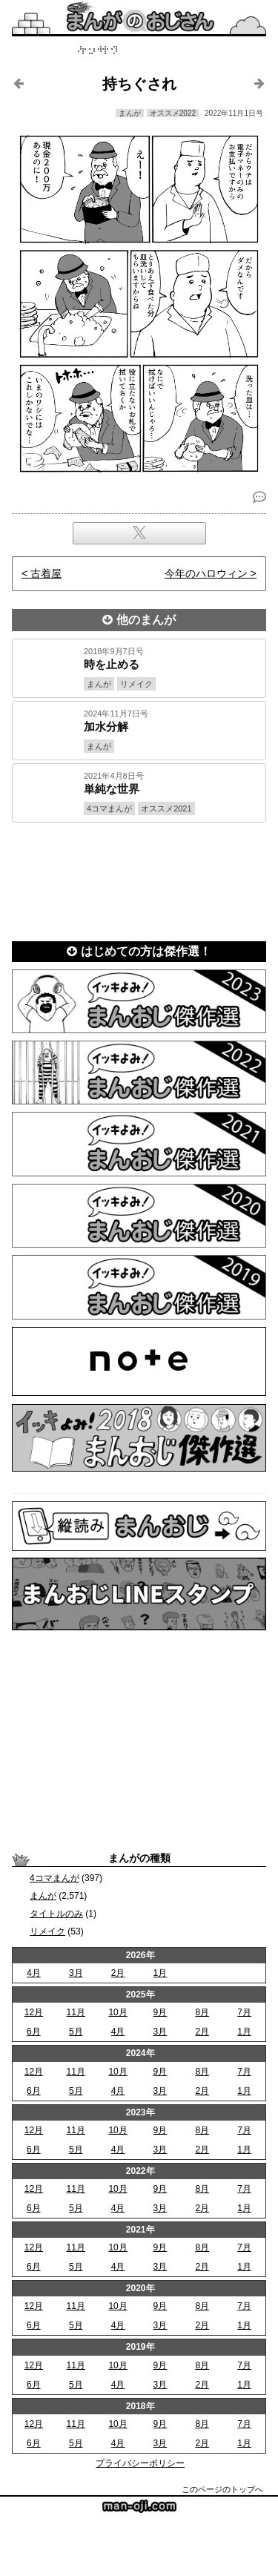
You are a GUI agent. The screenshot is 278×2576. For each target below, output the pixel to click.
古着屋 (46, 573)
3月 (76, 1973)
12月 (33, 2012)
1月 (160, 1973)
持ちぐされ (139, 84)
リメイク (47, 1931)
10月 (117, 2012)
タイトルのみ (56, 1913)
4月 (34, 1973)
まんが (43, 1896)
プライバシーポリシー (140, 2463)
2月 (118, 1973)
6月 (34, 2031)
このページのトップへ (222, 2489)
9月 (160, 2012)
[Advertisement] (139, 877)
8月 (202, 2012)
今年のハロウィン (206, 573)
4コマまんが (54, 1878)
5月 (76, 2031)
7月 (244, 2012)
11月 (76, 2012)
